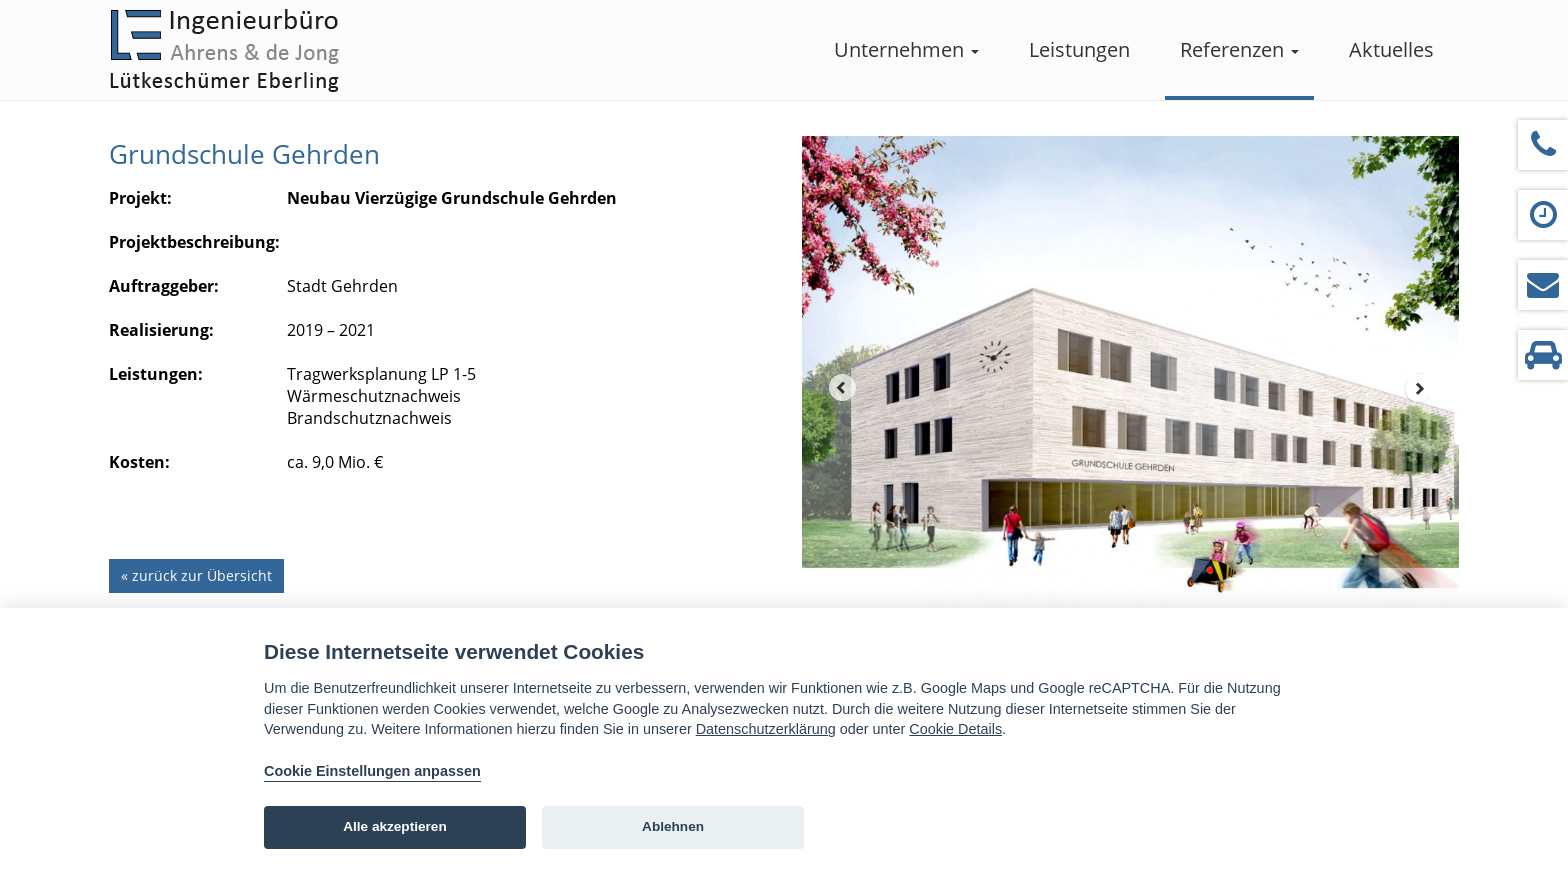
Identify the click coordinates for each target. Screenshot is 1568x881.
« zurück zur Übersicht (196, 575)
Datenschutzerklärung (766, 729)
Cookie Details (955, 729)
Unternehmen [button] (906, 49)
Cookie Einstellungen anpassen (372, 771)
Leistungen (1079, 49)
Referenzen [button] (1239, 49)
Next (1419, 388)
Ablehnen (673, 826)
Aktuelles (1391, 49)
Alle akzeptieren (395, 826)
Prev (842, 388)
